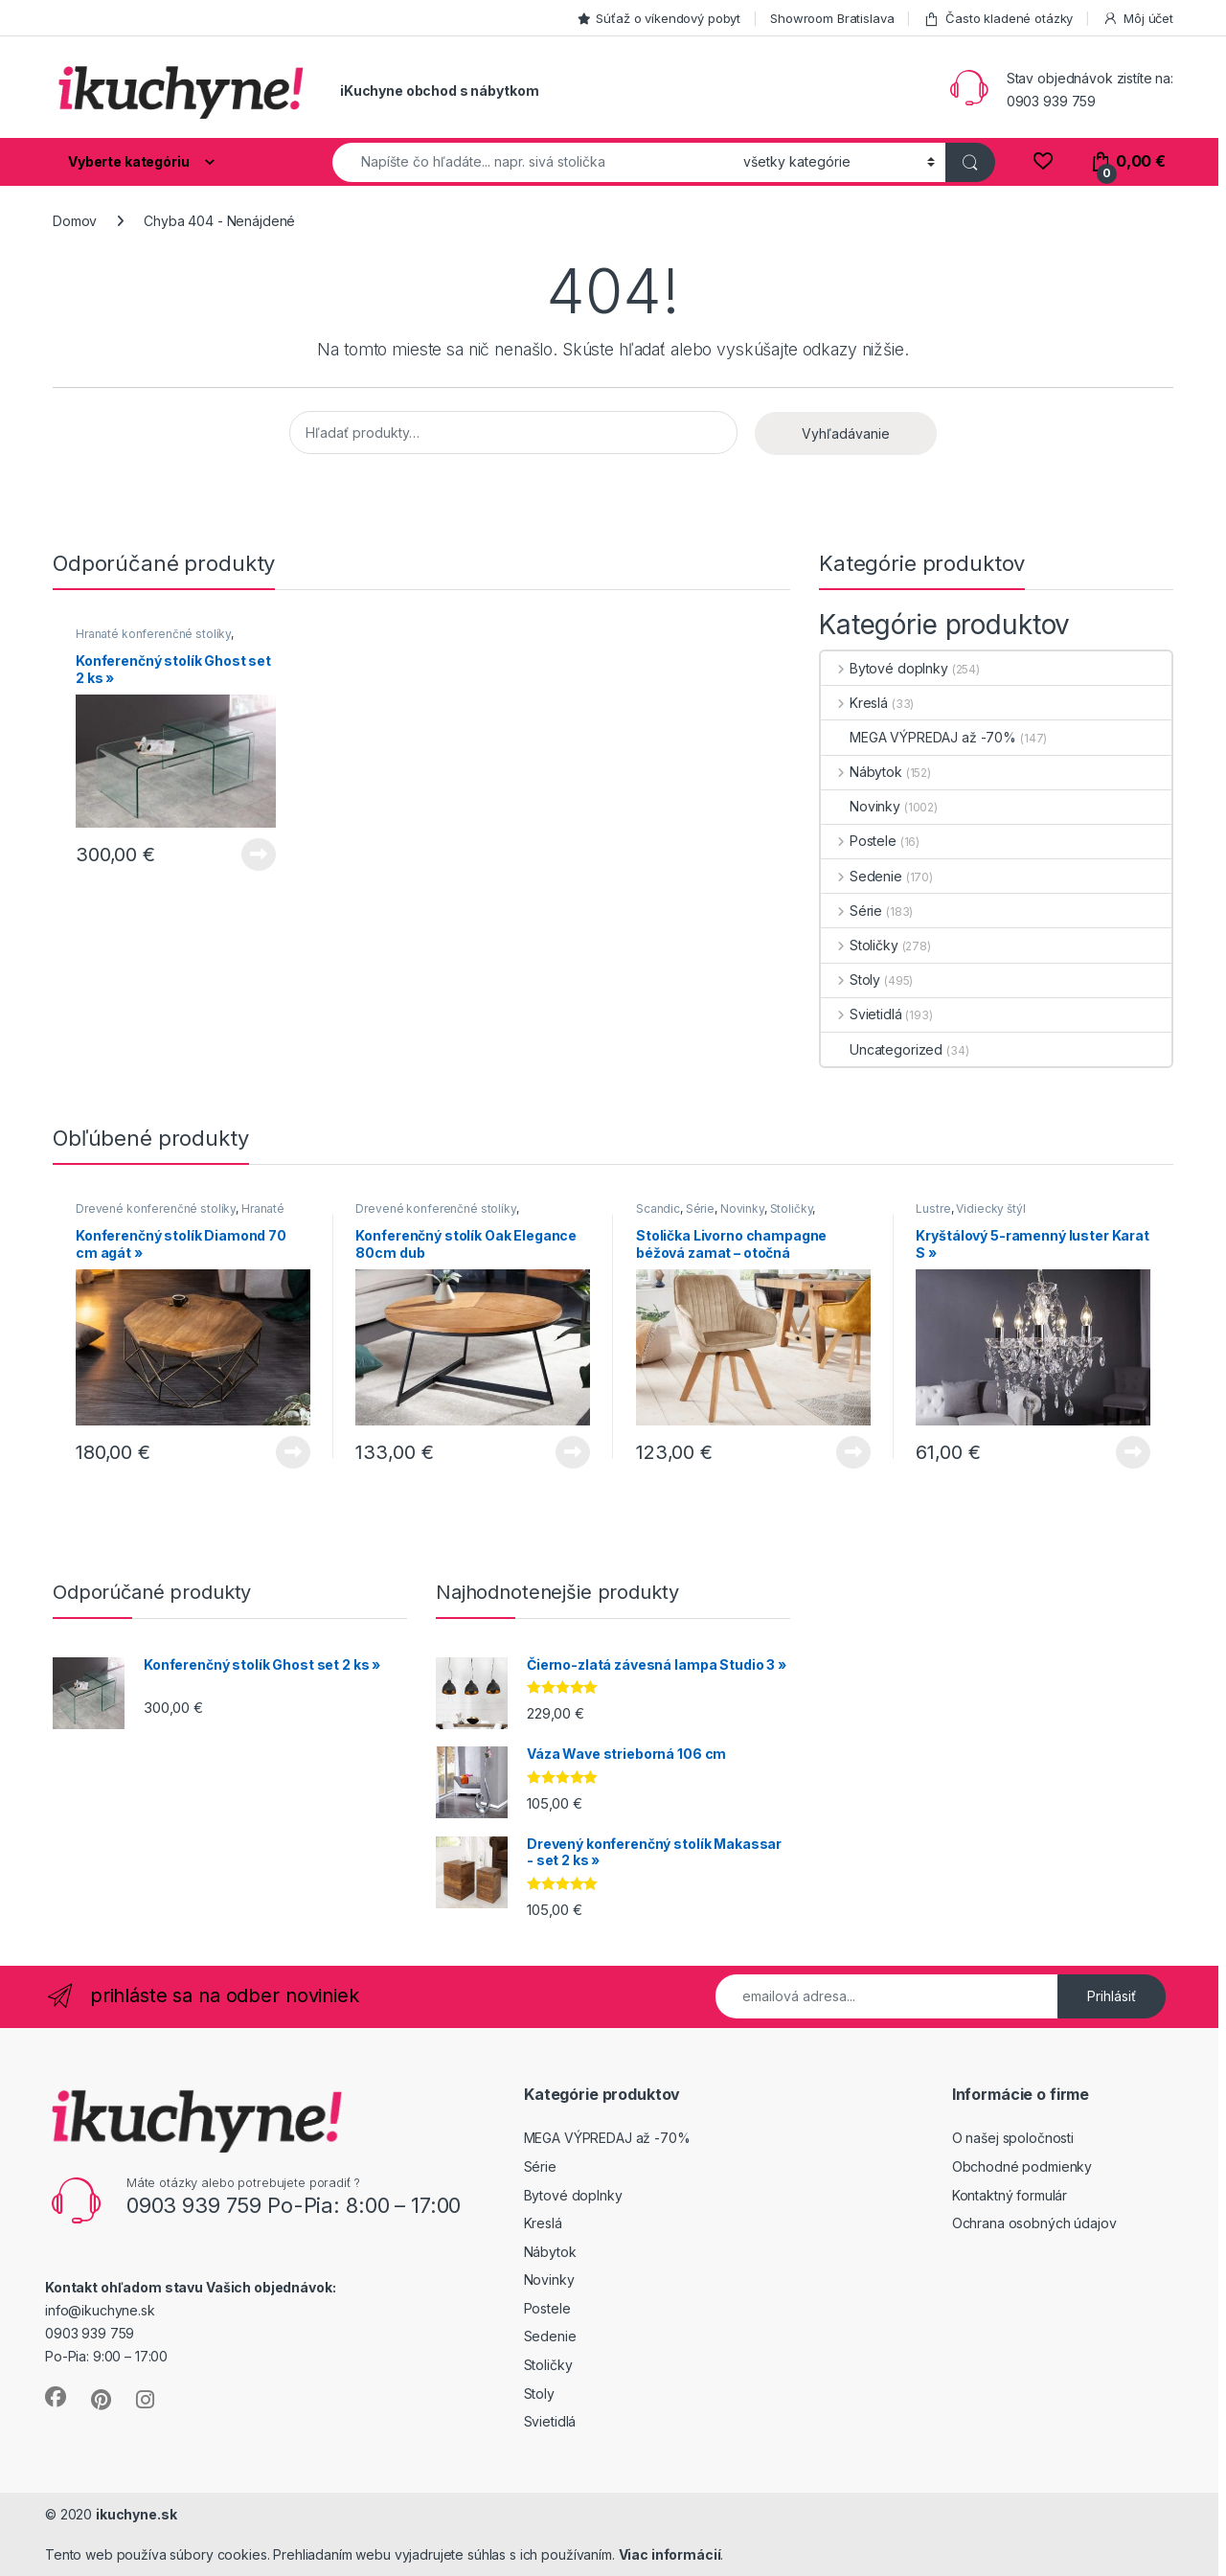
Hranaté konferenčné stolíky (153, 634)
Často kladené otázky (998, 19)
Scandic (658, 1208)
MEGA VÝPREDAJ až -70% (918, 737)
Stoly (850, 979)
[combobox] (532, 162)
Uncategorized (881, 1049)
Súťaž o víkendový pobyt (659, 18)
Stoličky (859, 945)
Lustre (933, 1208)
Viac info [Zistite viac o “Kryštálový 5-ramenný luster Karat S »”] (1133, 1452)
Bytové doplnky (884, 668)
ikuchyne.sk (136, 2514)
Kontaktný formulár (1009, 2195)
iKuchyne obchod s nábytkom (439, 90)
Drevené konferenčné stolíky (156, 1208)
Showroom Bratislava (832, 18)
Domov (75, 221)
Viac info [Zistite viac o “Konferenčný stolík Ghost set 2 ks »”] (258, 854)
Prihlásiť (1111, 1996)
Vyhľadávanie (846, 433)
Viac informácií (670, 2554)
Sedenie (861, 876)
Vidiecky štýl (990, 1208)
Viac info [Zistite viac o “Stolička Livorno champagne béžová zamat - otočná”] (853, 1452)
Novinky (860, 806)
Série (851, 910)
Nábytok (861, 772)
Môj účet (1137, 19)
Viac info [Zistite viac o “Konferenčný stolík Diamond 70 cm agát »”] (293, 1452)
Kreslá (854, 703)
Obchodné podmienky (1022, 2166)
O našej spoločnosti (1013, 2138)
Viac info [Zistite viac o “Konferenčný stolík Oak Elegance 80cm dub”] (573, 1452)
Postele (859, 840)
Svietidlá (861, 1014)
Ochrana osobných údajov (1034, 2223)
